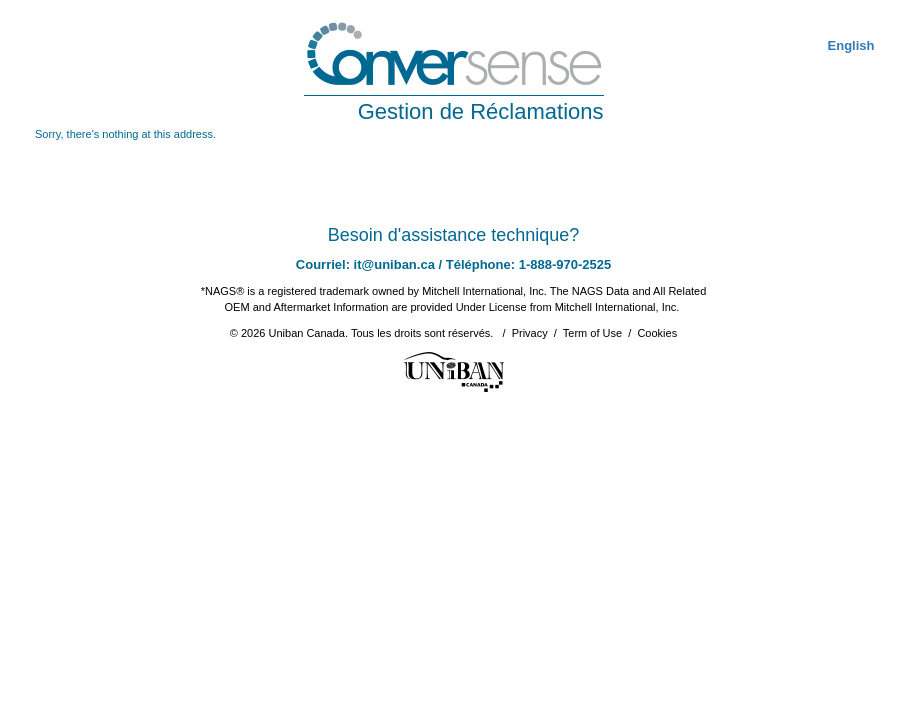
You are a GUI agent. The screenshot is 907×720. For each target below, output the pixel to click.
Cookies (657, 333)
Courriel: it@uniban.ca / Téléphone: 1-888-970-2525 (453, 264)
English (851, 45)
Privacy (530, 333)
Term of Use (592, 333)
